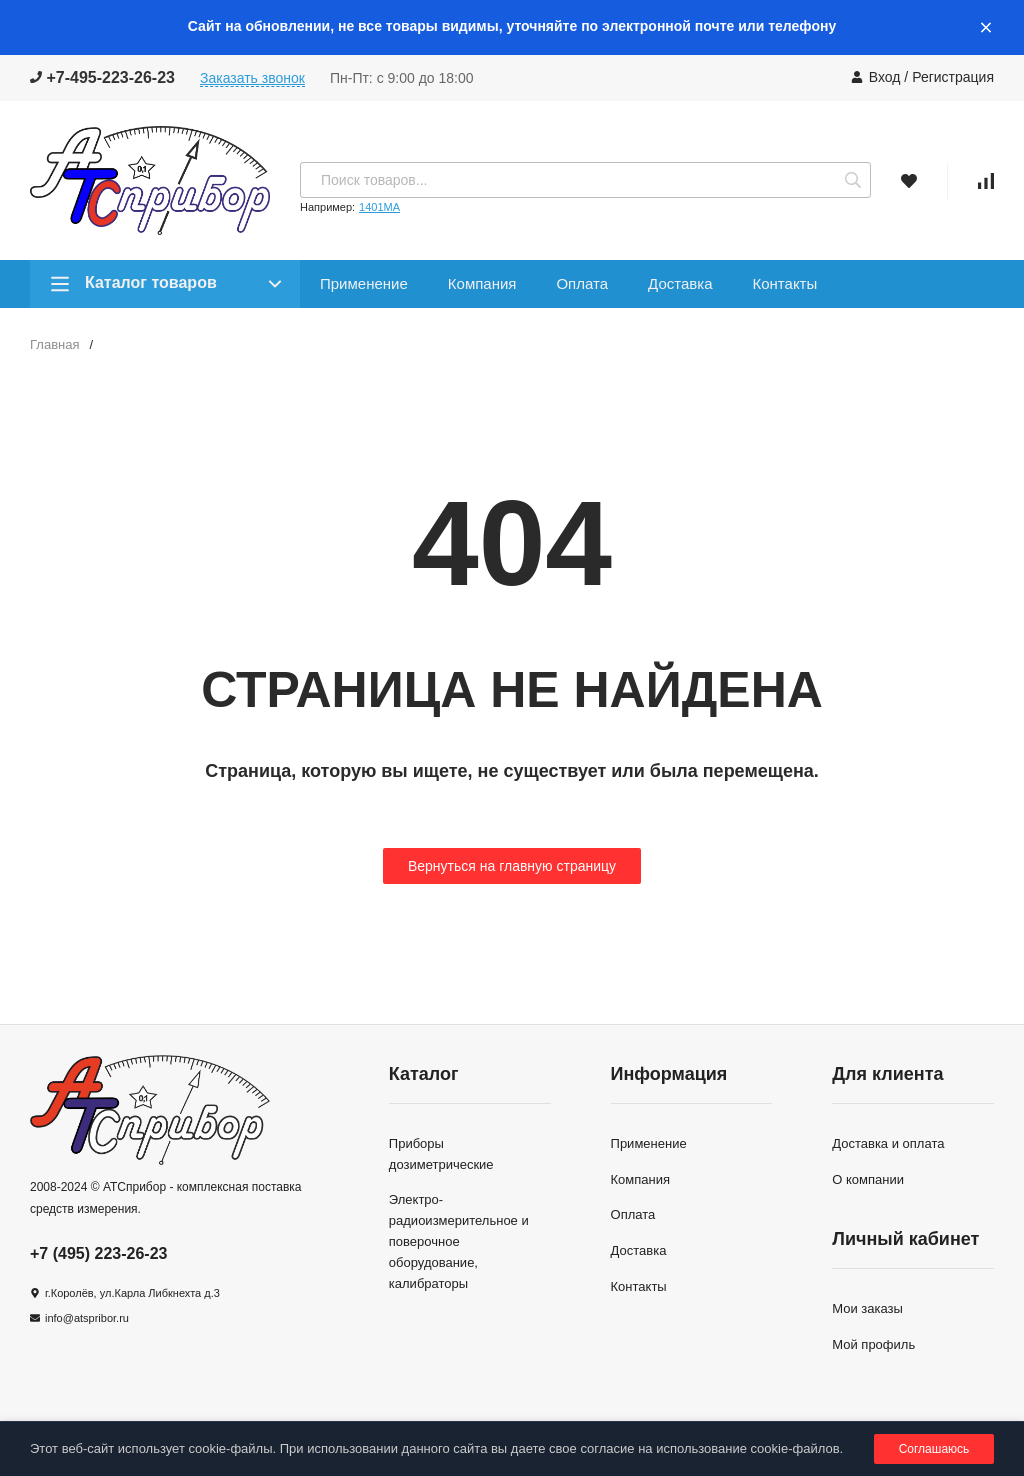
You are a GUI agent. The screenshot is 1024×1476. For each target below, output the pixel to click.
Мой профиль (873, 1344)
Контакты (784, 283)
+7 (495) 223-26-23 (98, 1253)
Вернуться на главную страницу (512, 866)
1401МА (379, 207)
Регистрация (953, 77)
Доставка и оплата (888, 1143)
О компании (868, 1179)
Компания (482, 283)
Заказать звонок (252, 78)
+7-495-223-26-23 (102, 77)
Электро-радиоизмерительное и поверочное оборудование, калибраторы (459, 1241)
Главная (54, 344)
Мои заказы (867, 1308)
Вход (885, 77)
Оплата (582, 283)
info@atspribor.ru (87, 1318)
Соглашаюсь (934, 1449)
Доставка (680, 283)
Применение (364, 283)
